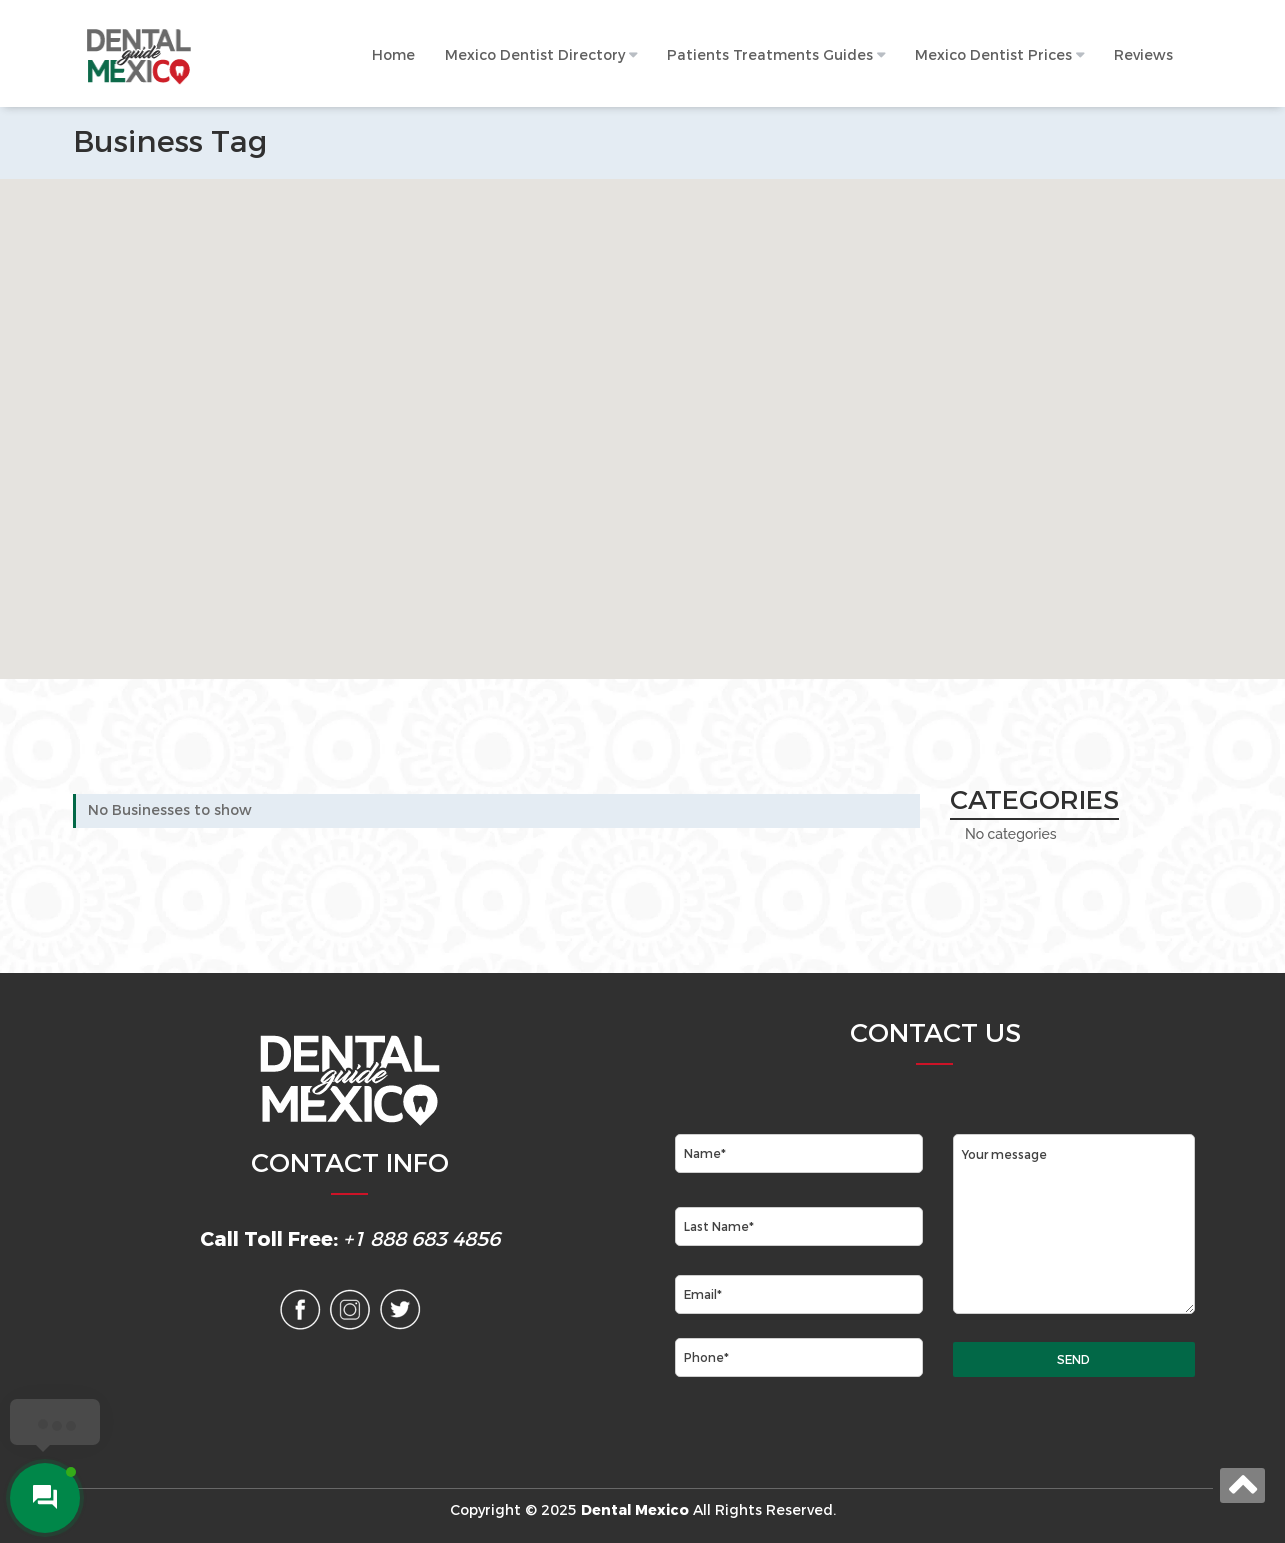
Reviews (1143, 55)
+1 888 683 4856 (421, 1239)
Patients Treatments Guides (770, 55)
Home (393, 55)
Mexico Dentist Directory (535, 55)
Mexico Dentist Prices (993, 55)
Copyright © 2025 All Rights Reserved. (643, 1510)
